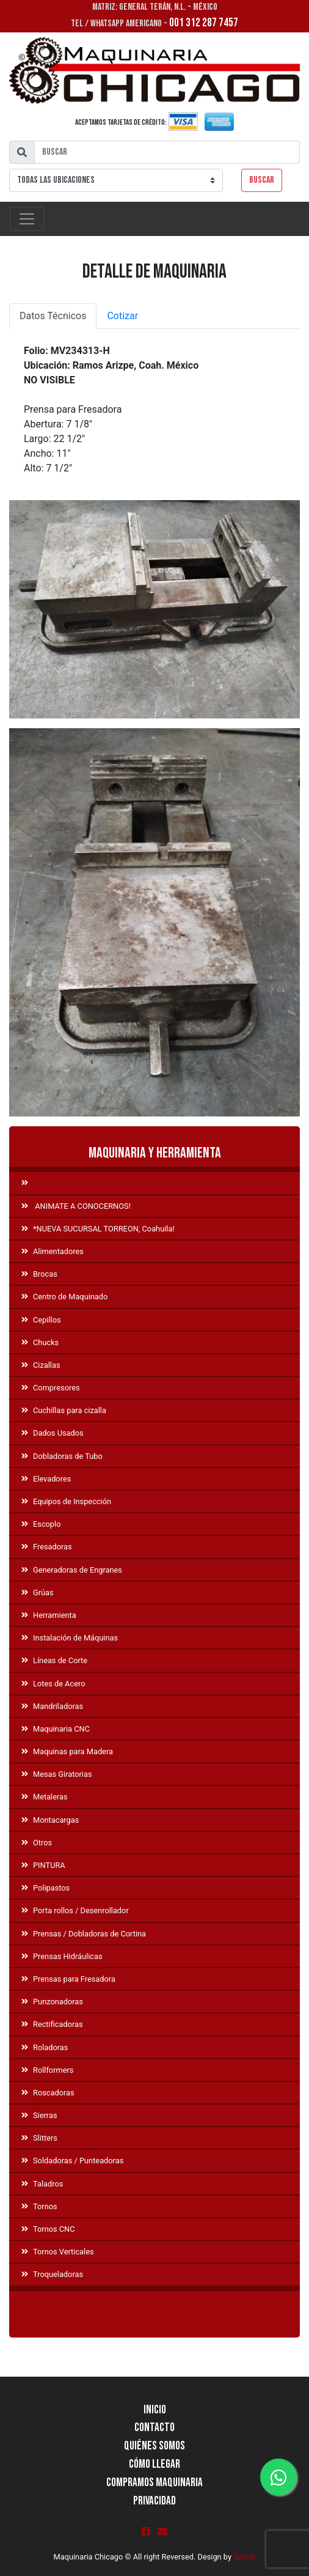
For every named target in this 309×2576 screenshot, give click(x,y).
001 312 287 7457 (203, 23)
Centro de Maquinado (64, 1296)
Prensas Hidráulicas (62, 1956)
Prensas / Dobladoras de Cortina (83, 1933)
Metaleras (44, 1796)
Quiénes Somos (154, 2446)
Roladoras (44, 2047)
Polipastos (45, 1887)
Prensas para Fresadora (68, 1979)
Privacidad (154, 2501)
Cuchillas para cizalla (63, 1410)
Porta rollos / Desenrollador (75, 1910)
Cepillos (41, 1319)
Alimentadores (52, 1251)
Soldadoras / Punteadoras (72, 2160)
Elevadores (46, 1478)
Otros (36, 1842)
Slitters (39, 2137)
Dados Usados (52, 1432)
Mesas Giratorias (56, 1774)
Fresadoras (46, 1546)
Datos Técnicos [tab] (53, 316)
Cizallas (40, 1365)
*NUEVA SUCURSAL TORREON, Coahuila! (98, 1228)
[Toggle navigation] (27, 219)
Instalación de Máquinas (69, 1637)
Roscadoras (48, 2092)
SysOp (244, 2556)
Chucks (40, 1342)
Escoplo (40, 1524)
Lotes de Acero (53, 1683)
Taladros (42, 2183)
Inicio (155, 2410)
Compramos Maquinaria (154, 2483)
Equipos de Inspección (66, 1501)
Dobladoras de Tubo (62, 1456)
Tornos (39, 2206)
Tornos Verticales (57, 2251)
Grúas (37, 1592)
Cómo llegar (154, 2464)
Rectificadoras (52, 2024)
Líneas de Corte (54, 1660)
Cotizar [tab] (122, 316)
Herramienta (48, 1615)
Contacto (154, 2428)
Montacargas (50, 1820)
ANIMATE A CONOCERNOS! (76, 1206)
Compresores (50, 1387)
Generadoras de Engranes (71, 1569)
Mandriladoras (52, 1706)
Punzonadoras (52, 2001)
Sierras (39, 2115)
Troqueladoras (52, 2274)
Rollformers (47, 2070)
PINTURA (43, 1865)
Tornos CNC (48, 2229)
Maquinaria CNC (55, 1728)
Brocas (39, 1274)
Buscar (261, 180)
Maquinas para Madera (67, 1751)
